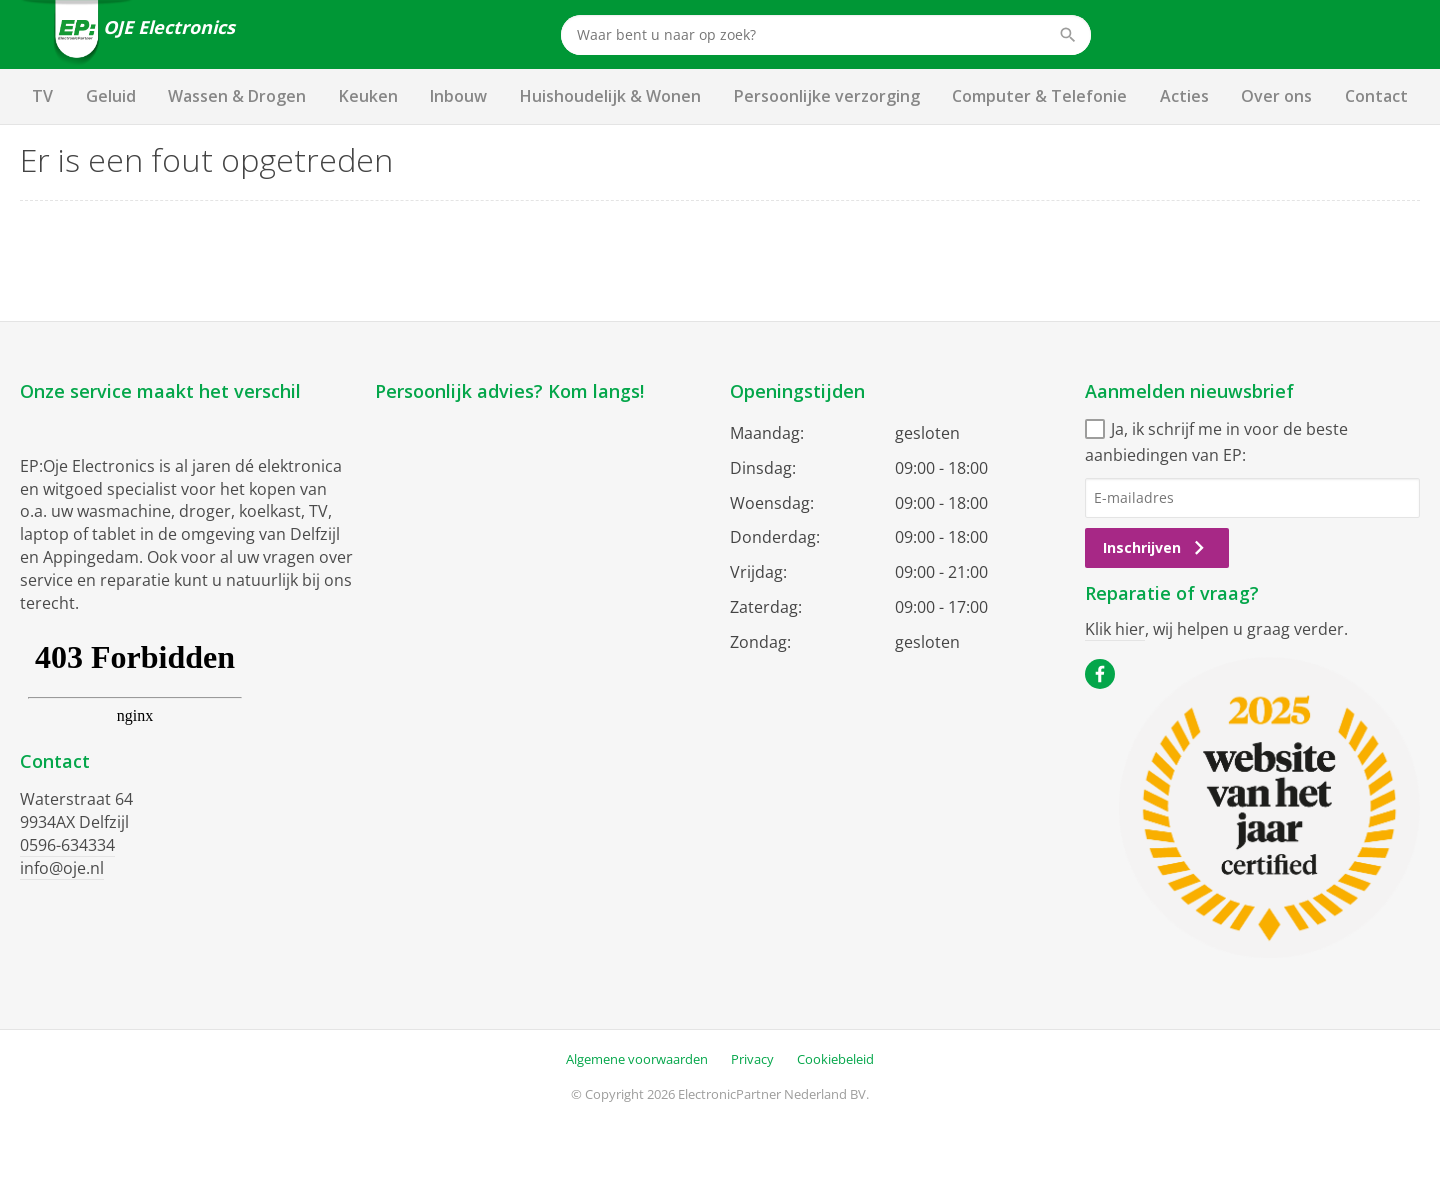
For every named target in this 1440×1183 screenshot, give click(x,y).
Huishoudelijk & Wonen (610, 96)
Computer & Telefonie (1039, 96)
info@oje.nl (62, 868)
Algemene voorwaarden (637, 1059)
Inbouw (458, 96)
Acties (1184, 96)
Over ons (1276, 96)
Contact (1376, 96)
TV (42, 96)
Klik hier (1115, 629)
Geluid (111, 96)
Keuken (368, 96)
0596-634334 (67, 845)
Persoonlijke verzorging (827, 96)
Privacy (752, 1059)
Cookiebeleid (835, 1059)
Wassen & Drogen (237, 96)
